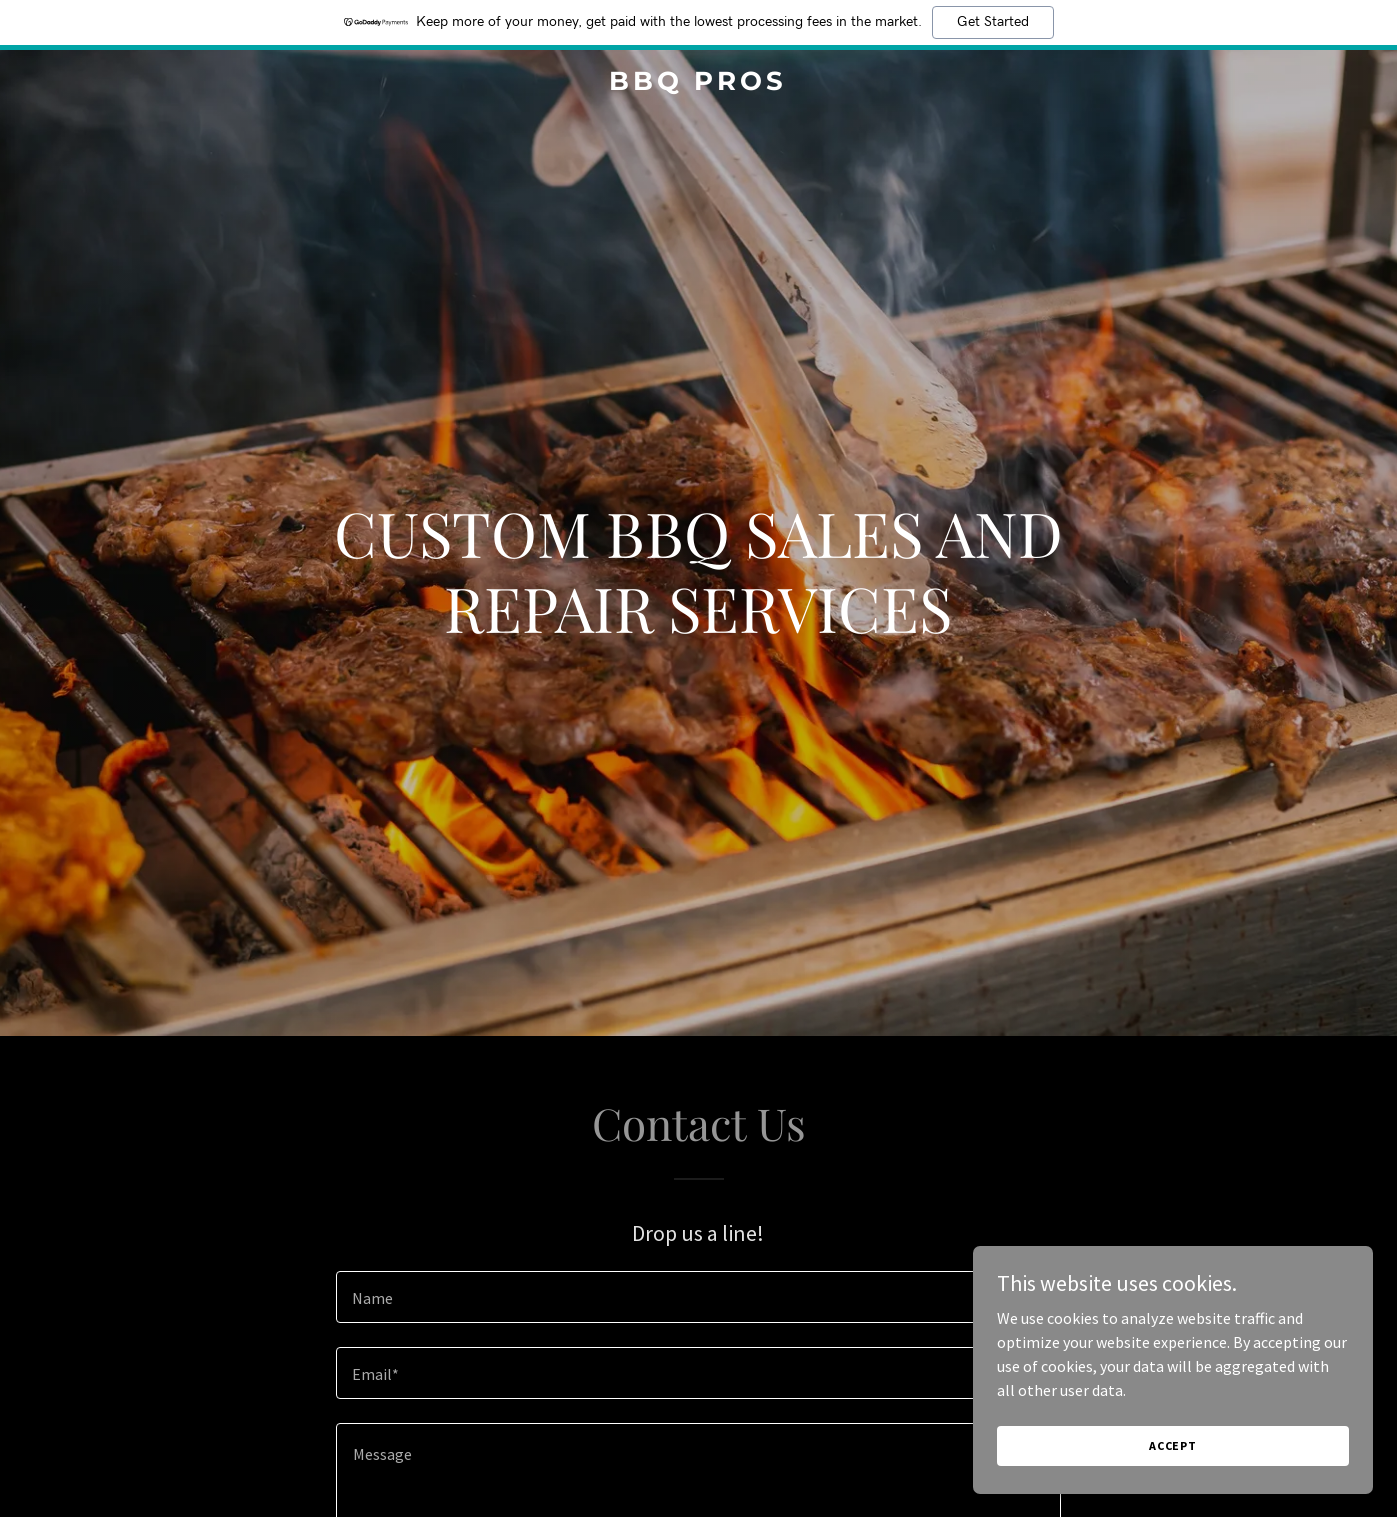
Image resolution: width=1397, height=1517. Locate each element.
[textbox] (698, 1297)
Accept (1173, 1445)
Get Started (993, 22)
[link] (699, 84)
